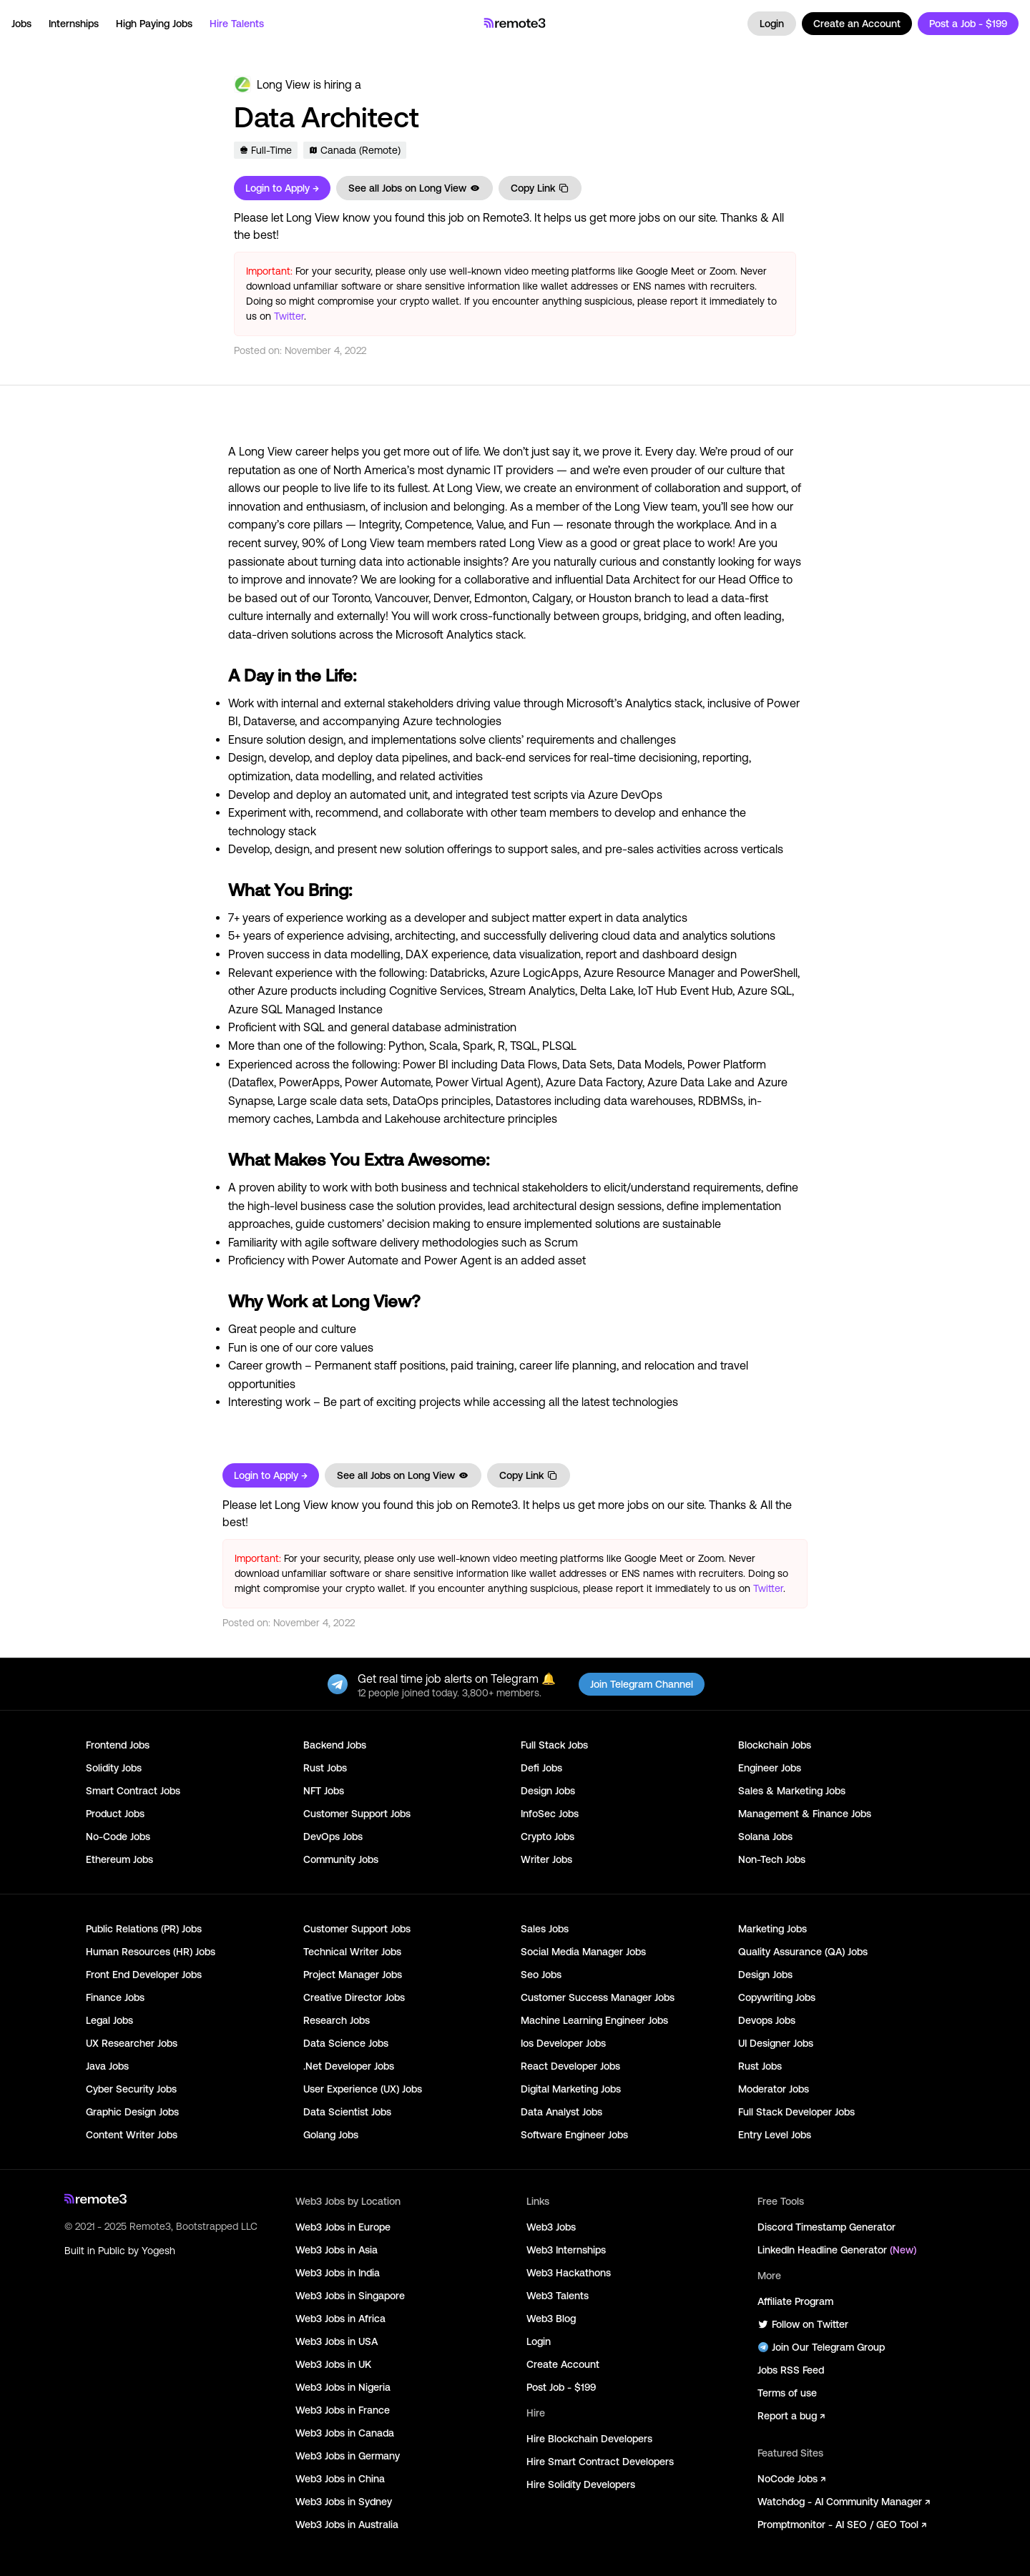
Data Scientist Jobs (347, 2112)
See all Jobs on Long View (414, 188)
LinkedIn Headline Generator (836, 2250)
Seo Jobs (541, 1974)
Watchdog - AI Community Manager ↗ (843, 2501)
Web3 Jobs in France (342, 2410)
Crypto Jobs (547, 1836)
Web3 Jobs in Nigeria (343, 2387)
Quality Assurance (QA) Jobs (803, 1951)
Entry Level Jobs (774, 2134)
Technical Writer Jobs (352, 1951)
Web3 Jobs (551, 2227)
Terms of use (787, 2393)
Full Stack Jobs (554, 1745)
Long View (283, 84)
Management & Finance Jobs (804, 1813)
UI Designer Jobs (775, 2043)
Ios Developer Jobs (563, 2043)
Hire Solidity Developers (580, 2484)
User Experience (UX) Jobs (362, 2089)
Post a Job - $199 (968, 23)
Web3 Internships (566, 2250)
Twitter (289, 316)
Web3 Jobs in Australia (346, 2524)
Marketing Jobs (772, 1929)
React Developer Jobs (570, 2066)
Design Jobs (548, 1790)
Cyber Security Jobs (131, 2089)
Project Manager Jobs (352, 1974)
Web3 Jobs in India (337, 2272)
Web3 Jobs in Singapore (350, 2295)
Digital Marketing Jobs (571, 2089)
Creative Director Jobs (354, 1997)
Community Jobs (340, 1859)
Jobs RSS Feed (790, 2370)
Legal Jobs (109, 2020)
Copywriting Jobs (776, 1997)
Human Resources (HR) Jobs (150, 1951)
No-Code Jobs (118, 1836)
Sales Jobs (545, 1929)
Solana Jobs (765, 1836)
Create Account (562, 2364)
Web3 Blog (551, 2318)
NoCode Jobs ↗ (791, 2478)
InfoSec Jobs (550, 1813)
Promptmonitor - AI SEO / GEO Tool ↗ (841, 2524)
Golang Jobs (330, 2134)
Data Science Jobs (345, 2043)
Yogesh (158, 2250)
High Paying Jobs (154, 23)
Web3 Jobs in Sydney (343, 2501)
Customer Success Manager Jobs (598, 1997)
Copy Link (540, 188)
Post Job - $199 (561, 2387)
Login (772, 23)
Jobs (21, 23)
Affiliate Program (795, 2301)
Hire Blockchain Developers (589, 2438)
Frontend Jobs (117, 1745)
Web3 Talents (557, 2295)
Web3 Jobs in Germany (347, 2456)
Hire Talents (237, 23)
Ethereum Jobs (119, 1859)
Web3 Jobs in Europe (343, 2227)
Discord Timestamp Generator (826, 2227)
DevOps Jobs (333, 1836)
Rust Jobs (325, 1768)
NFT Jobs (323, 1790)
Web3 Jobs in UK (333, 2364)
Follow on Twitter (802, 2324)
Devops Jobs (766, 2020)
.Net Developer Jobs (348, 2066)
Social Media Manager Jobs (583, 1951)
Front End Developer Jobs (144, 1974)
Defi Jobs (541, 1768)
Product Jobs (115, 1813)
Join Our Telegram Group (821, 2347)
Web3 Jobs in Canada (344, 2433)
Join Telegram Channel (641, 1684)
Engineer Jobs (769, 1768)
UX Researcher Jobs (131, 2043)
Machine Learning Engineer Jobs (594, 2020)
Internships (74, 23)
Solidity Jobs (114, 1768)
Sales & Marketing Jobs (791, 1790)
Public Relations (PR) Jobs (144, 1929)
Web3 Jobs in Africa (340, 2318)
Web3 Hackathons (568, 2272)
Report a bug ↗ (791, 2416)
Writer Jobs (546, 1859)
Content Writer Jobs (131, 2134)
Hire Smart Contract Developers (600, 2461)
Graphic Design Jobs (132, 2112)
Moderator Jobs (773, 2089)
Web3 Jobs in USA (336, 2341)
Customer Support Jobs (357, 1813)
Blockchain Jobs (774, 1745)
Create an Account (857, 23)
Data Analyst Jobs (561, 2112)
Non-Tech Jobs (771, 1859)
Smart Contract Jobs (133, 1790)
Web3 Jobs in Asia (336, 2250)
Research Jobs (336, 2020)
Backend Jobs (334, 1745)
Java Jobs (107, 2066)
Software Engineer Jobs (574, 2134)
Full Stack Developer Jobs (796, 2112)
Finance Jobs (115, 1997)
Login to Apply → (282, 188)
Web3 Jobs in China (340, 2478)
